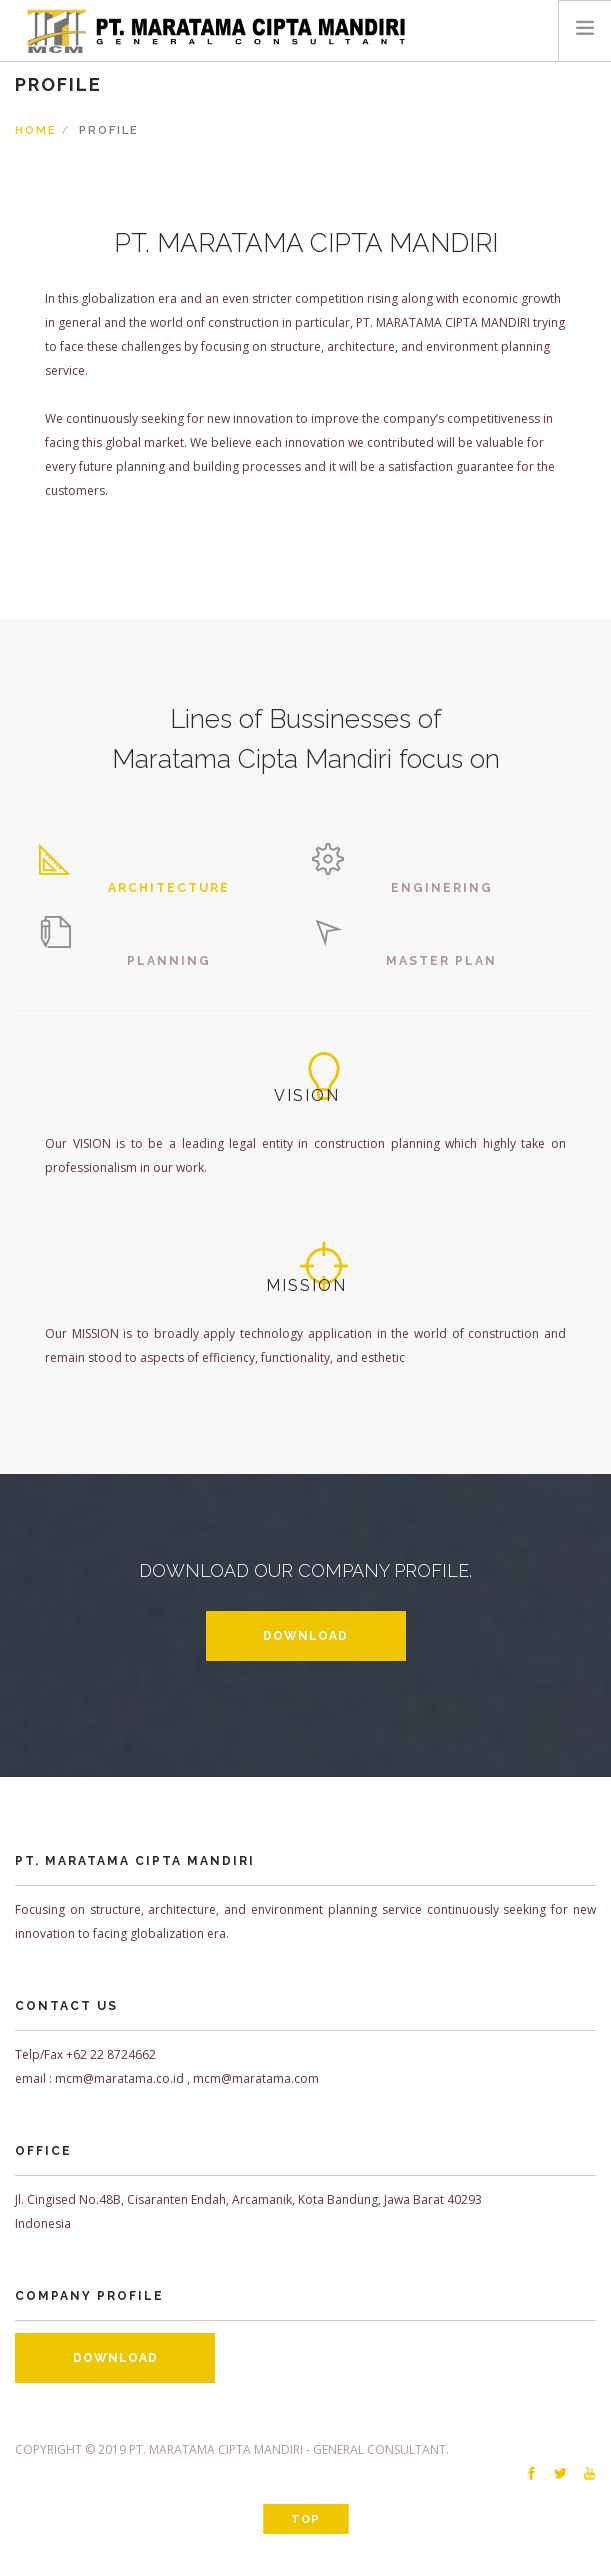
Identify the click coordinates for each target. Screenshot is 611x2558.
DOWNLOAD (305, 1636)
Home (36, 130)
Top (305, 2519)
